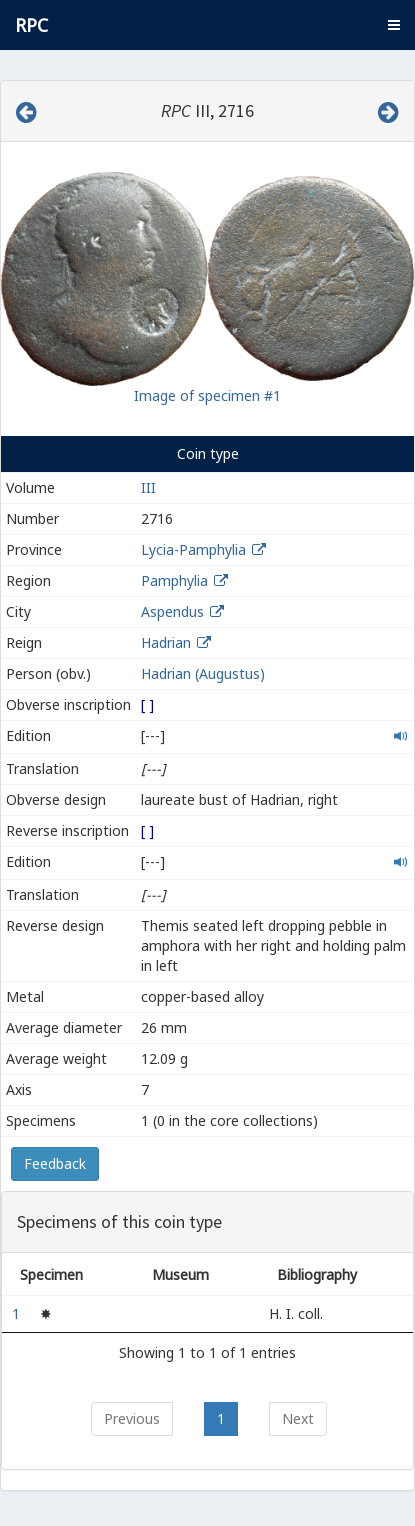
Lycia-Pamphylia (193, 549)
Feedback (55, 1163)
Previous (132, 1418)
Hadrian (166, 642)
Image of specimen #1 (207, 395)
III (148, 487)
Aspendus (172, 611)
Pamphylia (174, 580)
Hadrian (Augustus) (203, 673)
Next (298, 1418)
